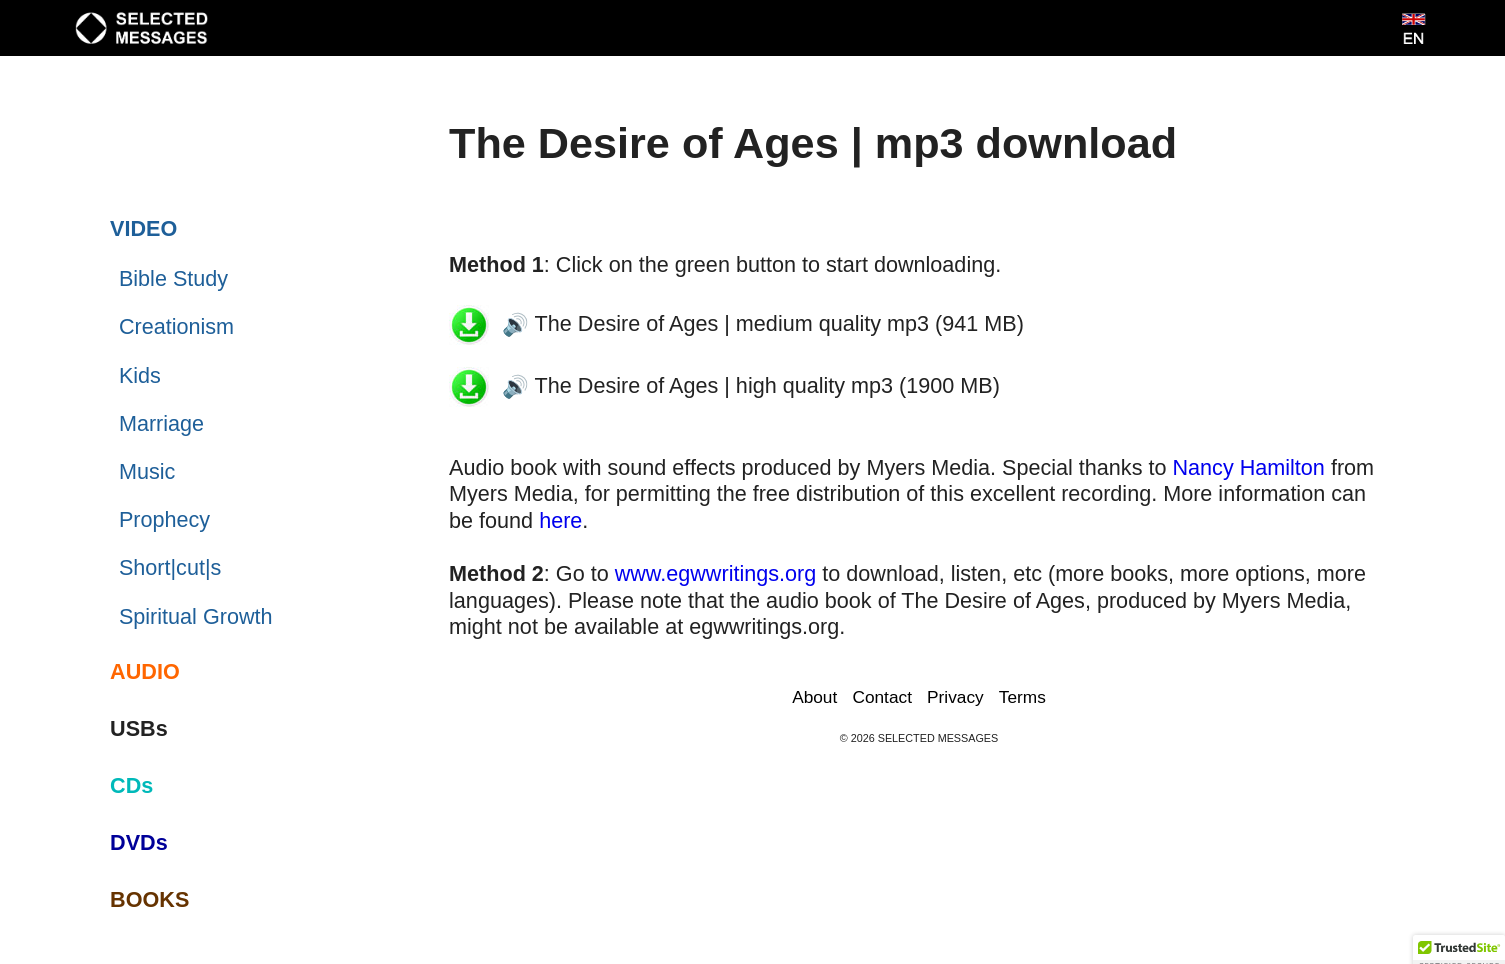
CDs (131, 785)
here (560, 520)
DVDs (139, 842)
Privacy (955, 697)
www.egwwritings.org (716, 573)
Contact (882, 697)
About (814, 697)
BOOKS (149, 899)
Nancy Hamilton (1248, 467)
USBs (139, 728)
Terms (1022, 697)
